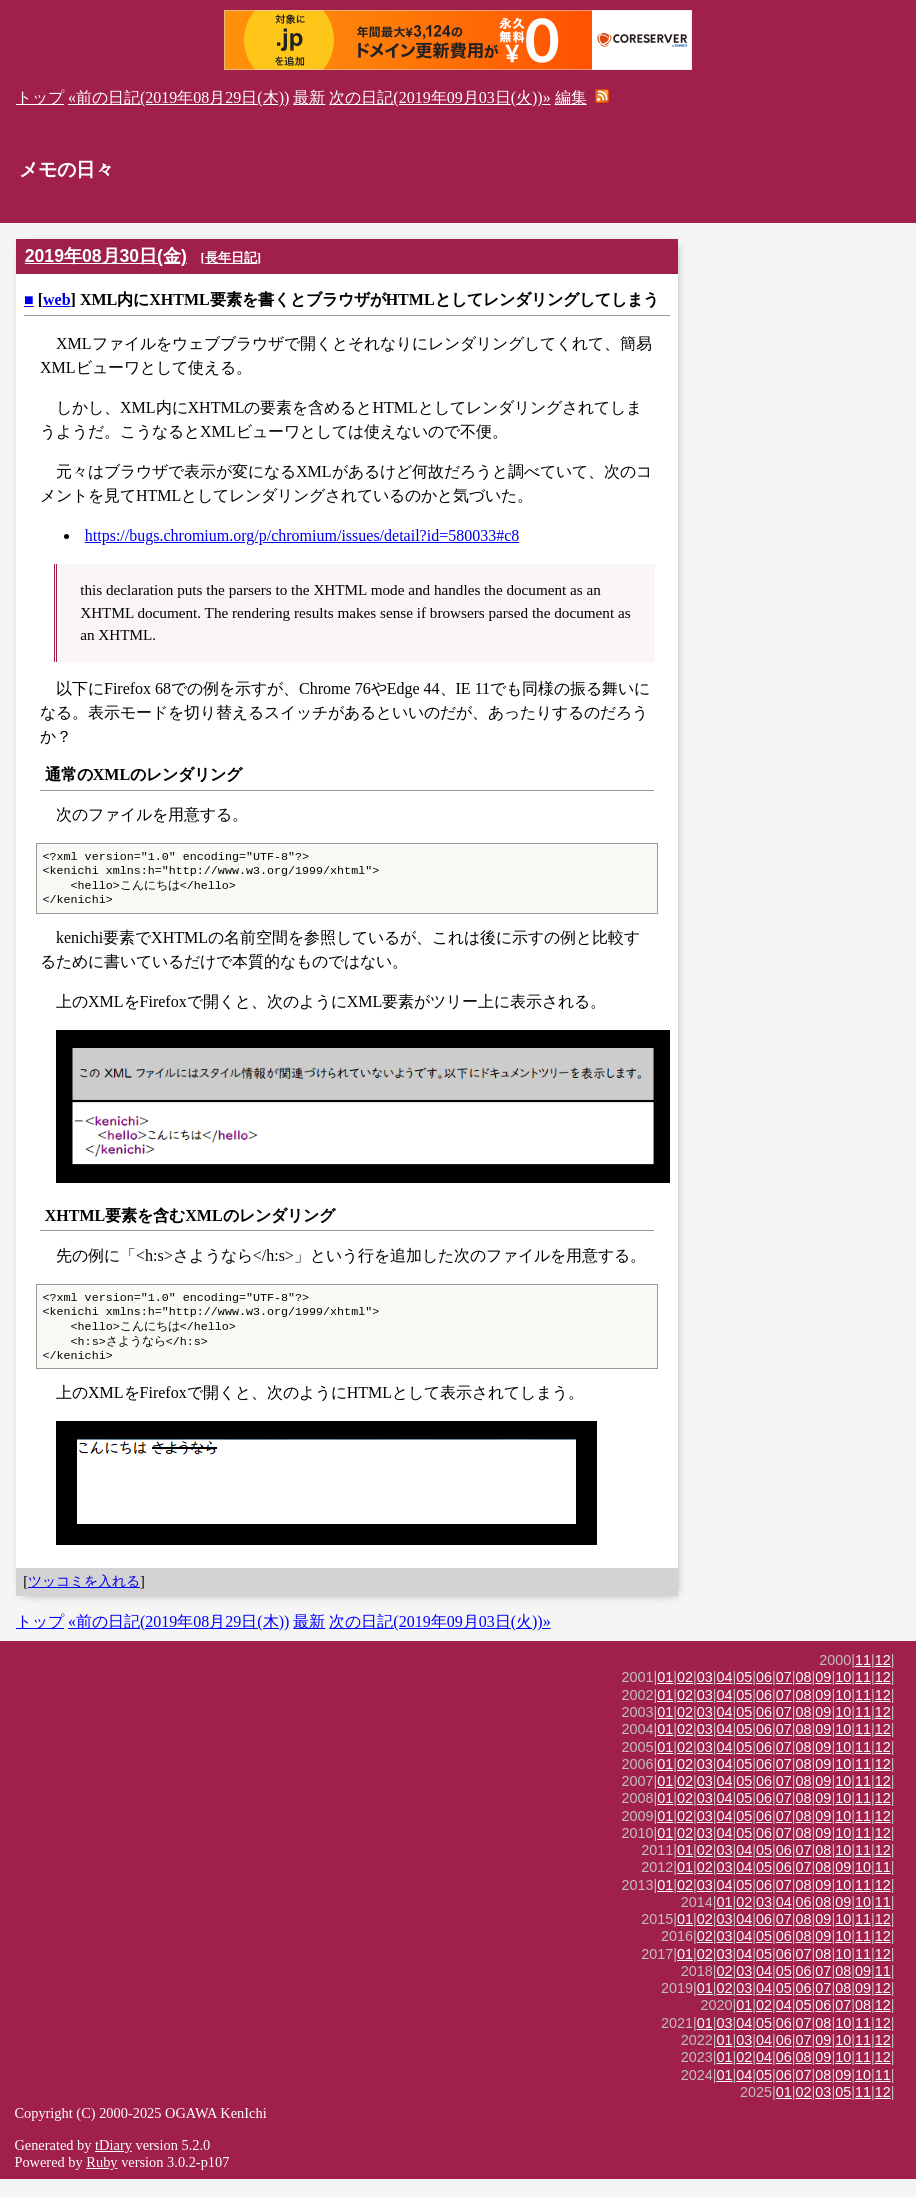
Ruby (101, 2180)
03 (705, 1695)
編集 (571, 97)
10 (843, 1695)
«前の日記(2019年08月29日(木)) (178, 97)
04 (725, 1695)
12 (883, 1678)
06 (764, 1695)
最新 (309, 97)
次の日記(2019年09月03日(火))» (439, 97)
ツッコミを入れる (84, 1599)
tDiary (113, 2163)
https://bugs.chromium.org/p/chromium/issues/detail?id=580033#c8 (302, 535)
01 (665, 1695)
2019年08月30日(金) (106, 256)
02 (685, 1695)
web (57, 299)
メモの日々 (66, 169)
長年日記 (231, 257)
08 (804, 1695)
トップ (40, 97)
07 (784, 1695)
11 (863, 1678)
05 (744, 1695)
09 (823, 1695)
